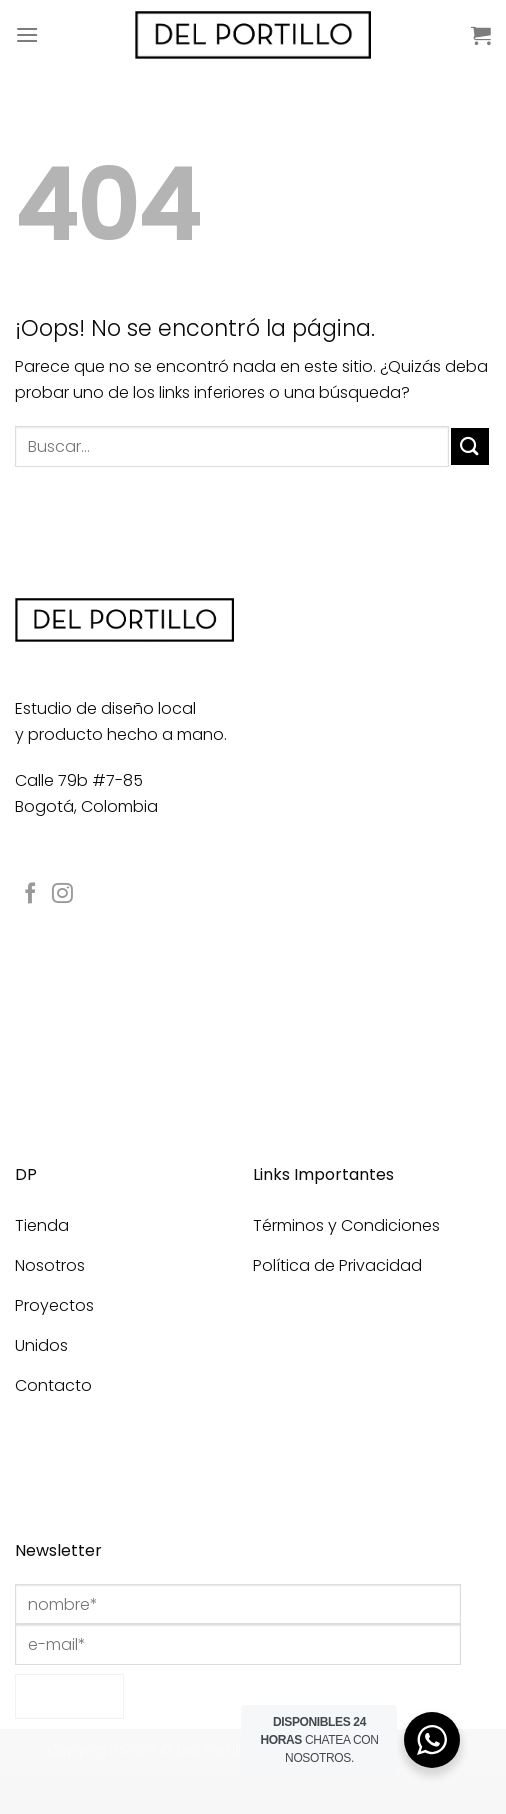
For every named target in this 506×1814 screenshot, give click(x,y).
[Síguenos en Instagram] (62, 894)
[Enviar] (470, 446)
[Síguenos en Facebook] (30, 894)
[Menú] (27, 34)
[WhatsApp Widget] (432, 1740)
